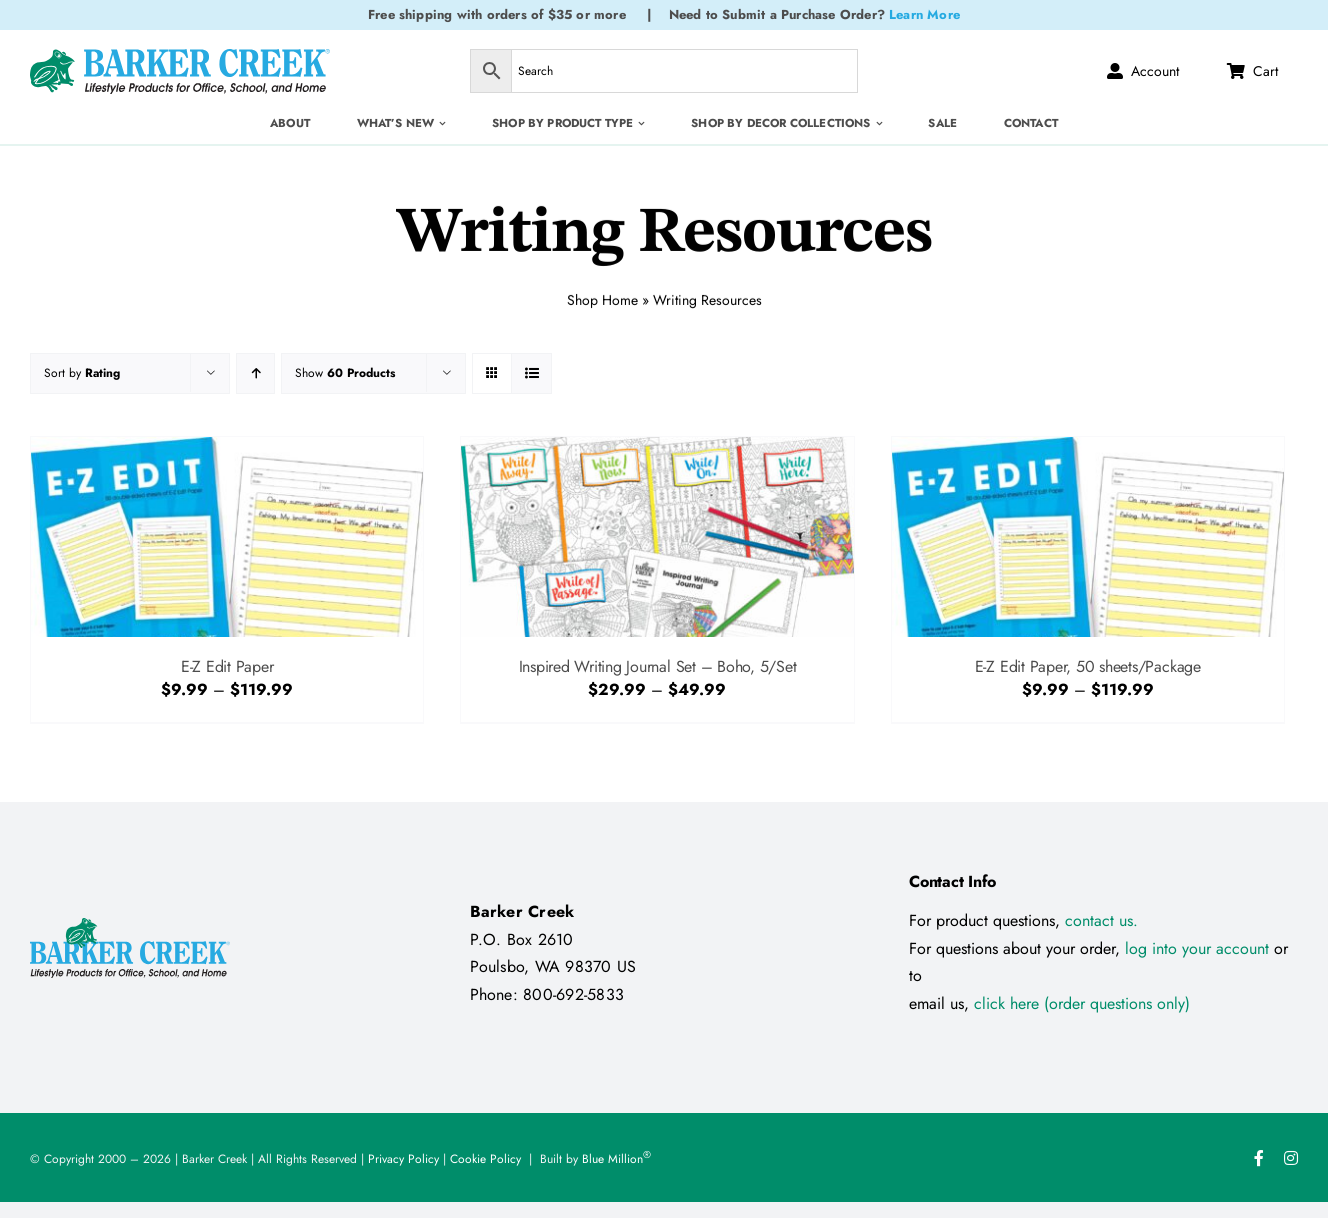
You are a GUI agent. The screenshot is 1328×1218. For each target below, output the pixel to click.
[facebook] (1259, 1158)
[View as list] (531, 373)
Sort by (82, 373)
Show (345, 373)
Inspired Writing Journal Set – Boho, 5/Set (658, 666)
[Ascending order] (255, 373)
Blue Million (616, 1159)
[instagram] (1291, 1158)
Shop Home (602, 298)
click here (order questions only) (1082, 1003)
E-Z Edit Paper (227, 666)
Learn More (924, 14)
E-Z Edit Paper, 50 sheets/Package (1088, 666)
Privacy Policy (403, 1159)
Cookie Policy (485, 1159)
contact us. (1101, 920)
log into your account (1199, 948)
